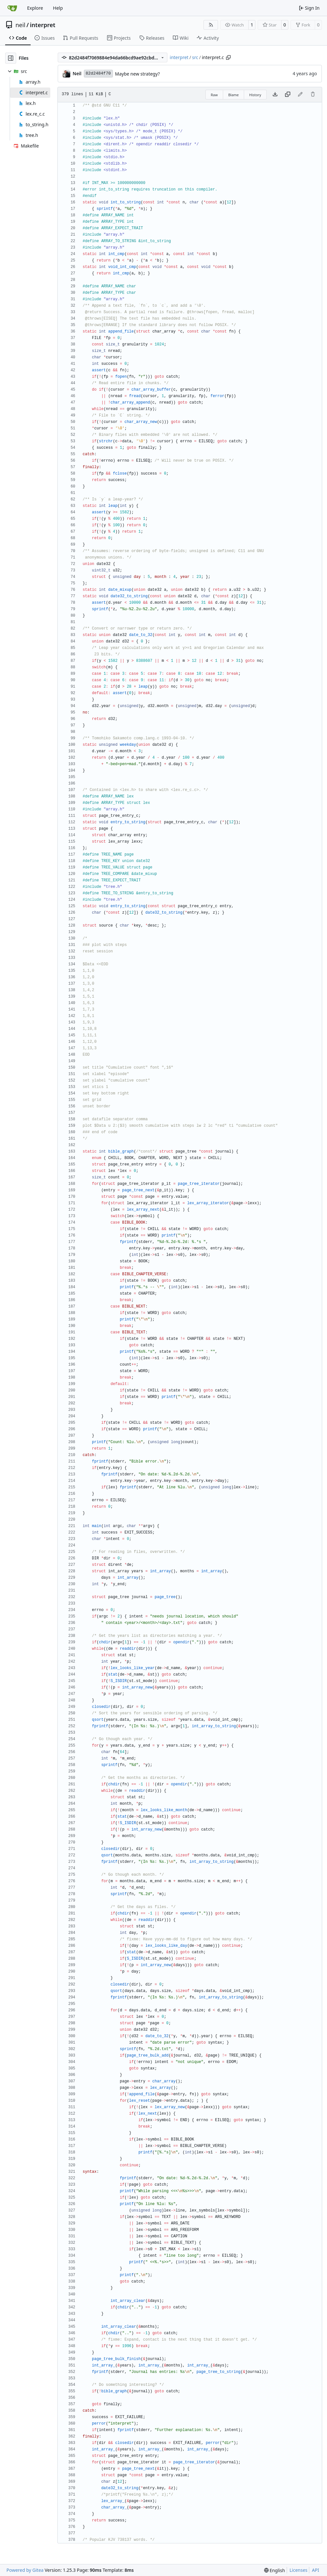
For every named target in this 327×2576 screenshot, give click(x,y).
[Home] (12, 8)
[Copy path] (228, 57)
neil (20, 25)
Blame (233, 94)
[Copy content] (287, 94)
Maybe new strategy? (137, 74)
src (195, 57)
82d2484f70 (98, 73)
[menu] (274, 2570)
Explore (35, 8)
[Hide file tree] (10, 58)
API (315, 2570)
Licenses (299, 2570)
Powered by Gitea (25, 2570)
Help (58, 8)
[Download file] (275, 94)
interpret (42, 25)
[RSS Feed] (210, 25)
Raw (214, 94)
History (255, 94)
